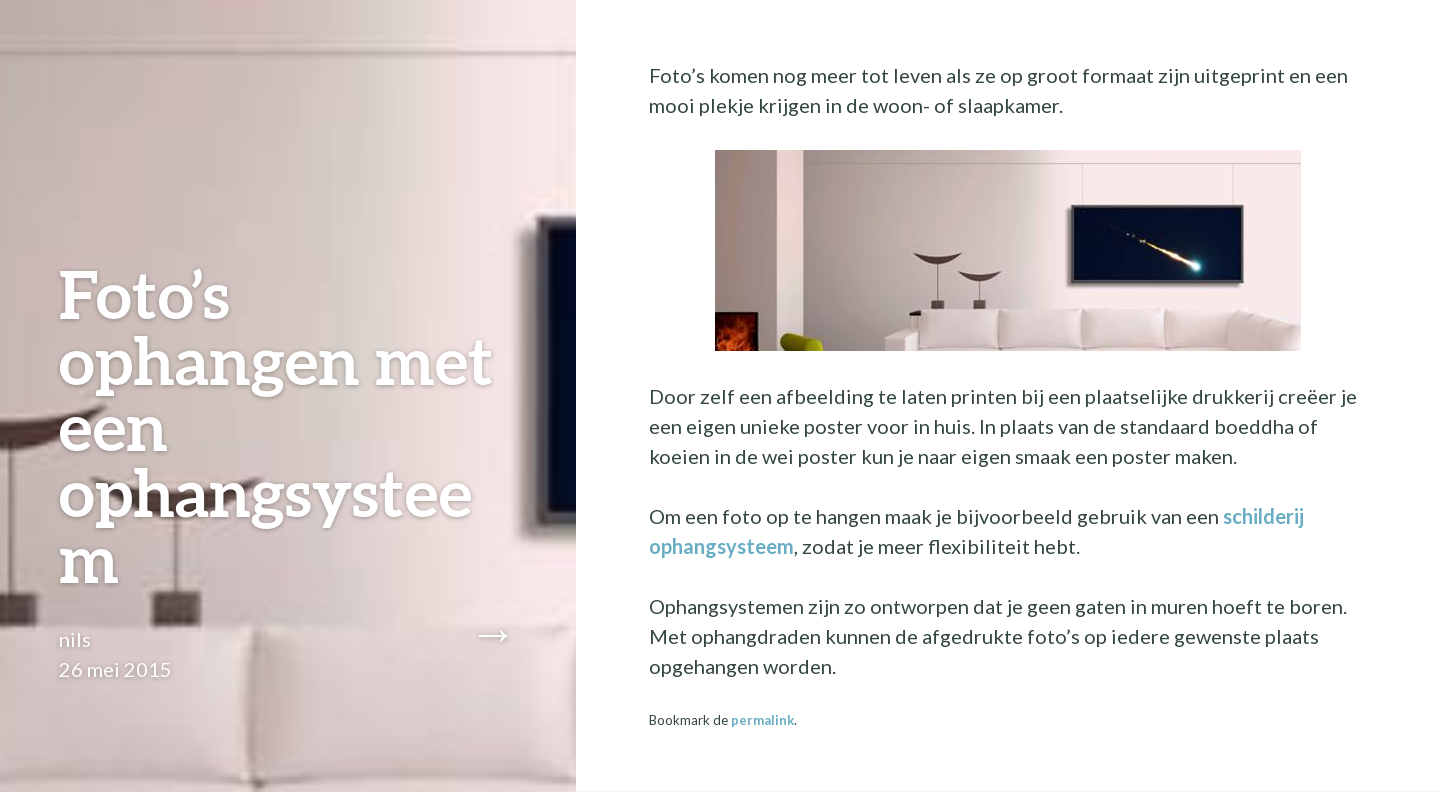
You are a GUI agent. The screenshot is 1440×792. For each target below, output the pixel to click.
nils (75, 639)
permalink (762, 720)
